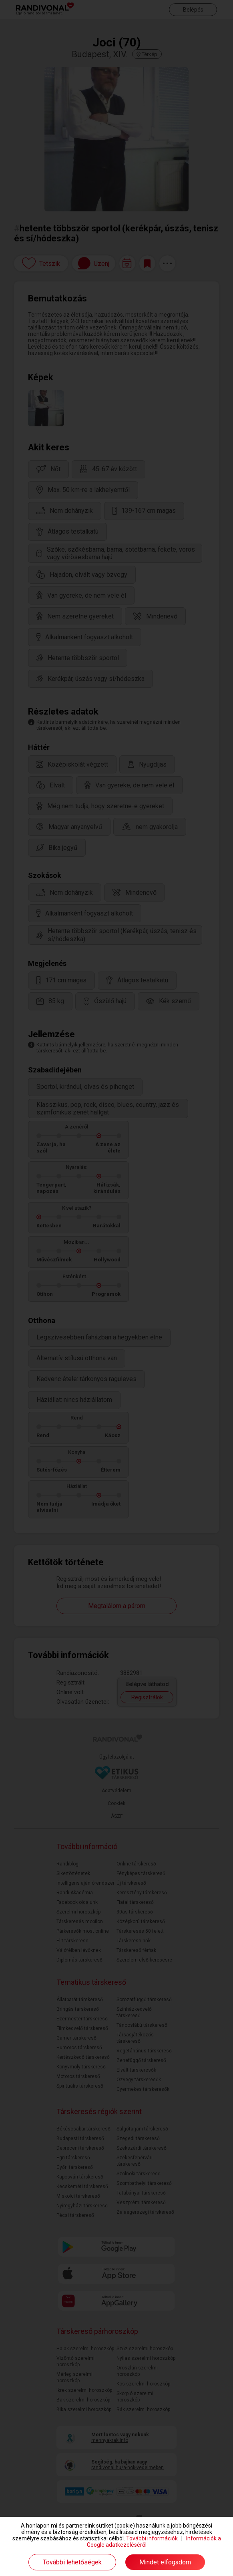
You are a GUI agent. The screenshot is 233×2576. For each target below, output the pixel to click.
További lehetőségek (72, 2562)
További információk (152, 2538)
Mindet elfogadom (165, 2562)
